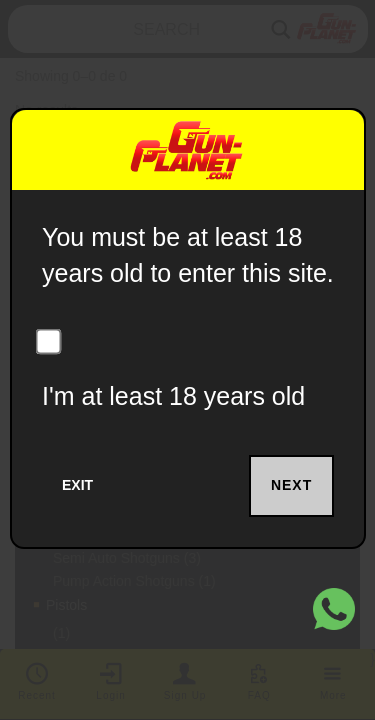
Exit (77, 485)
